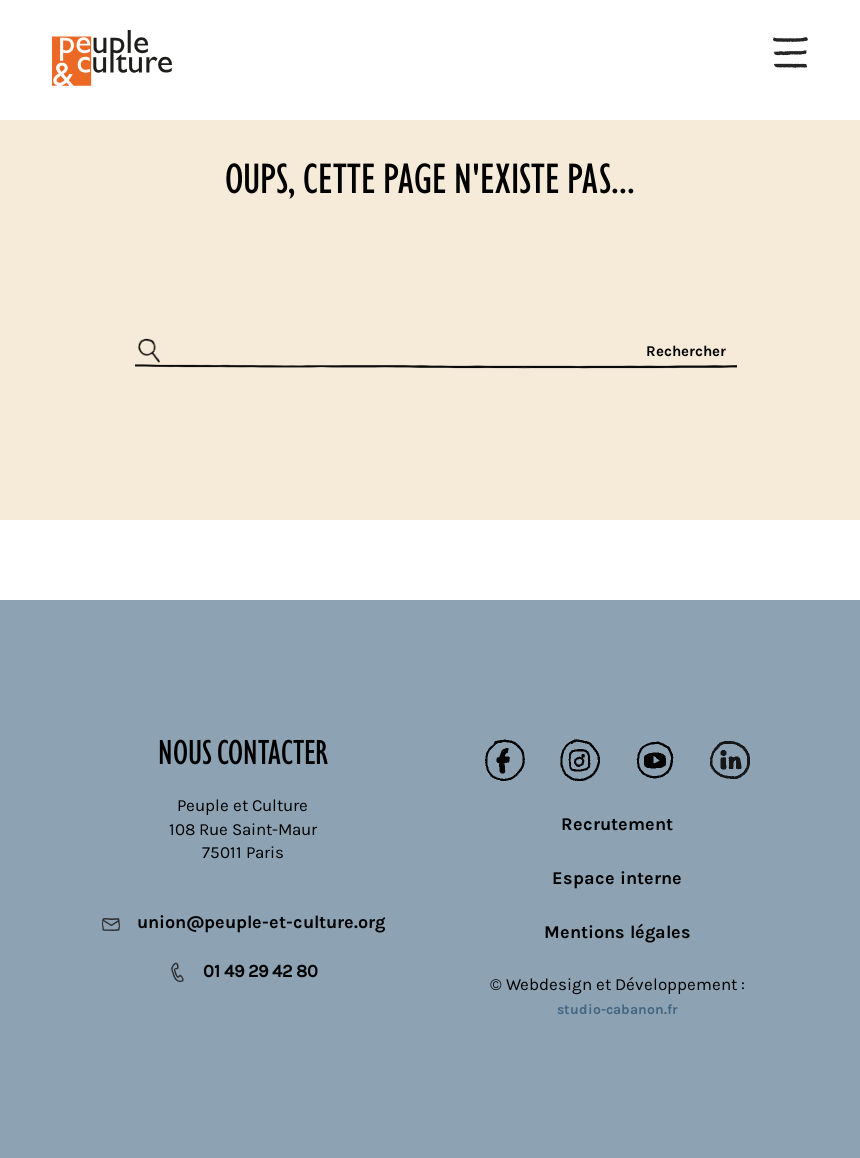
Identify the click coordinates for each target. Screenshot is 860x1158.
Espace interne (617, 878)
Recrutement (617, 824)
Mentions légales (617, 932)
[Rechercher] (436, 352)
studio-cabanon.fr (617, 1009)
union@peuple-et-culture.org (261, 922)
